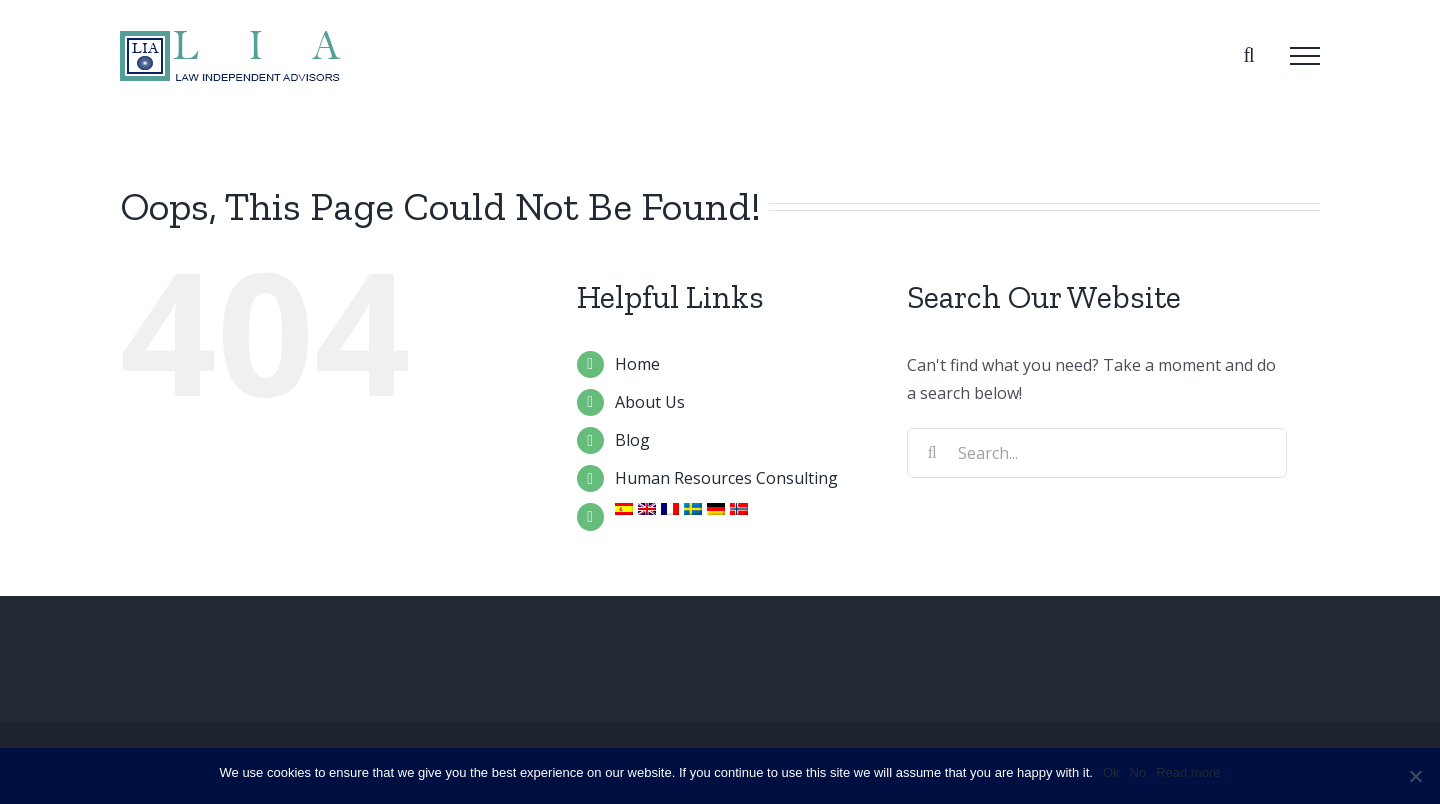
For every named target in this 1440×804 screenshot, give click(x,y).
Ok (1111, 772)
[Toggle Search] (1248, 55)
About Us (650, 402)
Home (637, 364)
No (1138, 772)
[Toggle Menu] (1305, 56)
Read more (1188, 772)
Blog (632, 440)
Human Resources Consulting (726, 478)
